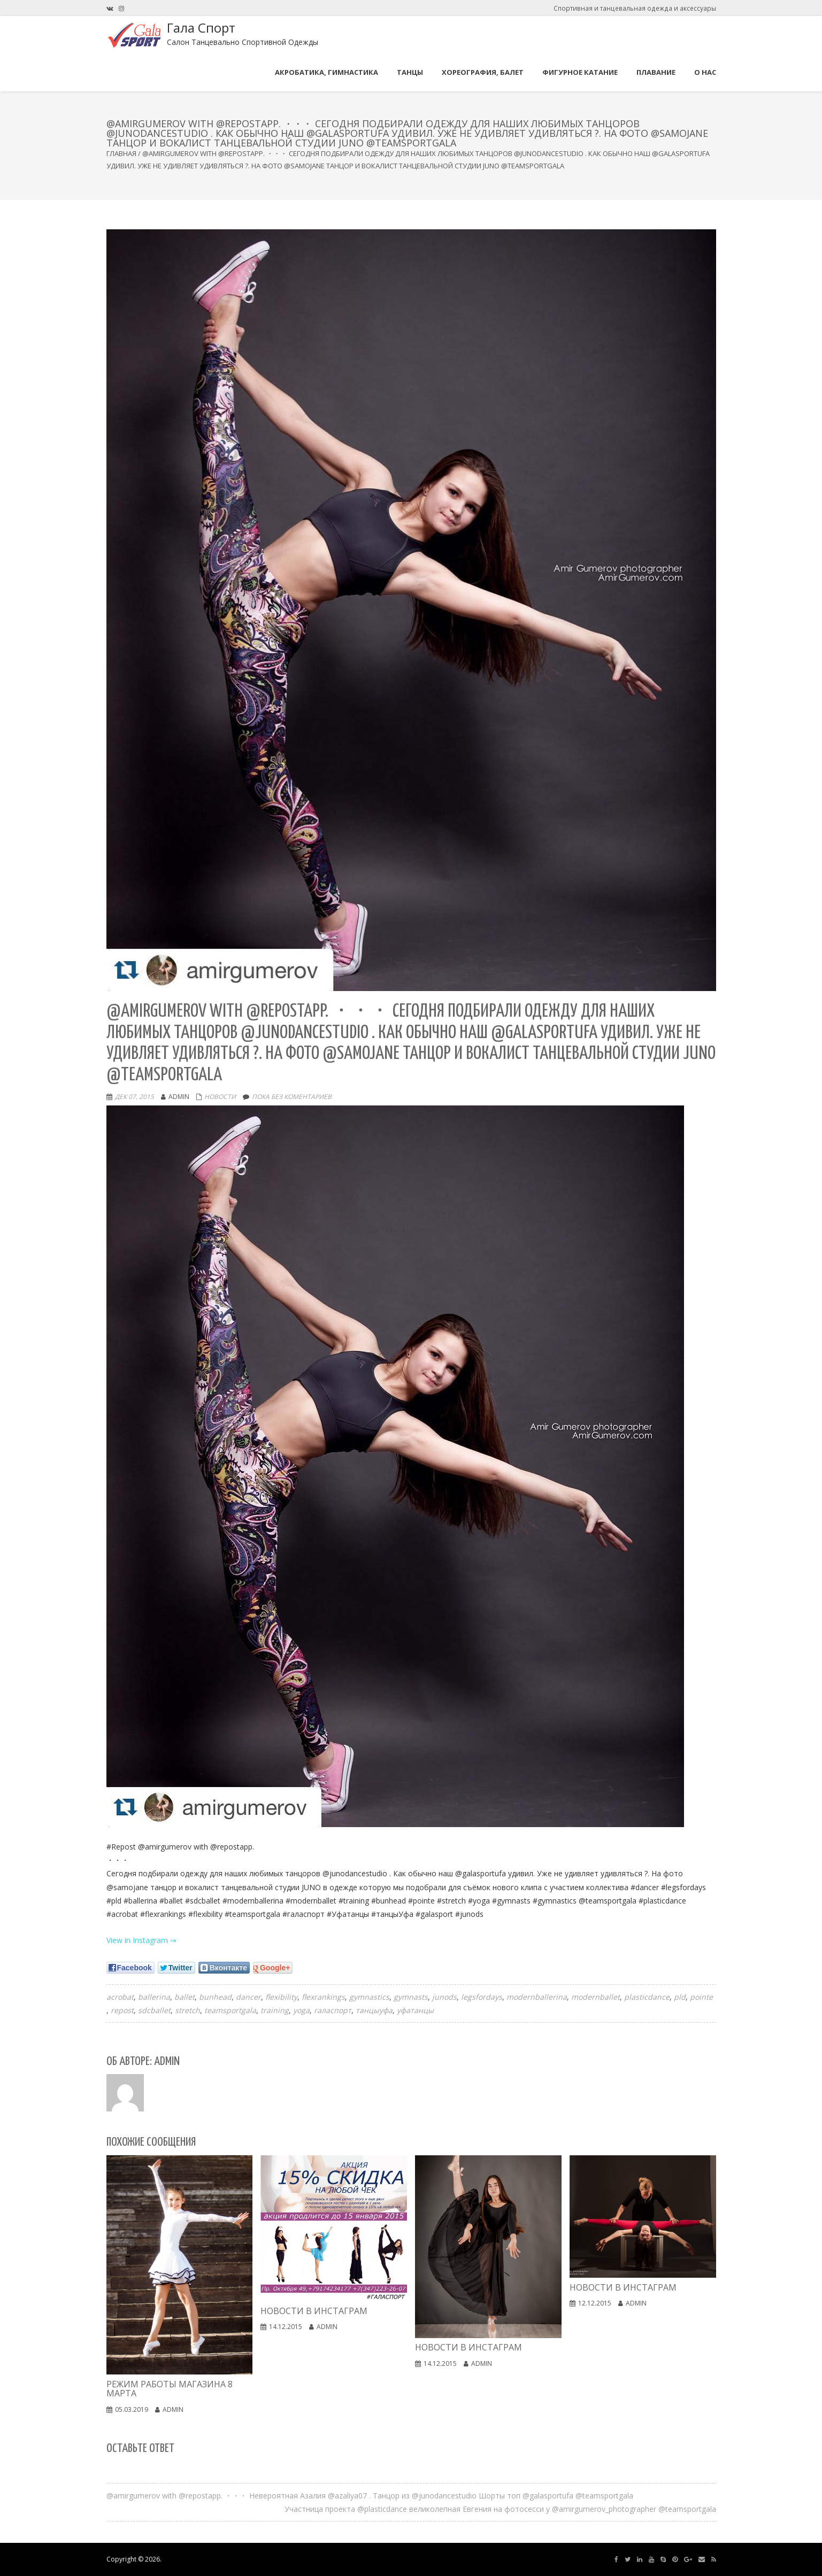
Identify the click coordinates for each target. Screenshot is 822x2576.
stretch (187, 2010)
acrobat (120, 1997)
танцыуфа (374, 2010)
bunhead (215, 1997)
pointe (701, 1997)
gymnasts (411, 1997)
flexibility (281, 1997)
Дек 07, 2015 (134, 1096)
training (274, 2010)
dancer (248, 1997)
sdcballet (154, 2010)
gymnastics (369, 1997)
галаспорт (332, 2010)
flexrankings (323, 1997)
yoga (301, 2010)
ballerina (154, 1997)
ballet (184, 1997)
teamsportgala (230, 2010)
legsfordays (481, 1997)
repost (122, 2010)
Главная (121, 153)
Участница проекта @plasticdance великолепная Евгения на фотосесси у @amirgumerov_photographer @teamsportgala (500, 2509)
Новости (220, 1096)
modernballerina (536, 1997)
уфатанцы (415, 2010)
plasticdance (647, 1997)
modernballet (595, 1997)
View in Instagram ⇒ (141, 1940)
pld (680, 1997)
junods (444, 1997)
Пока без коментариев (292, 1096)
